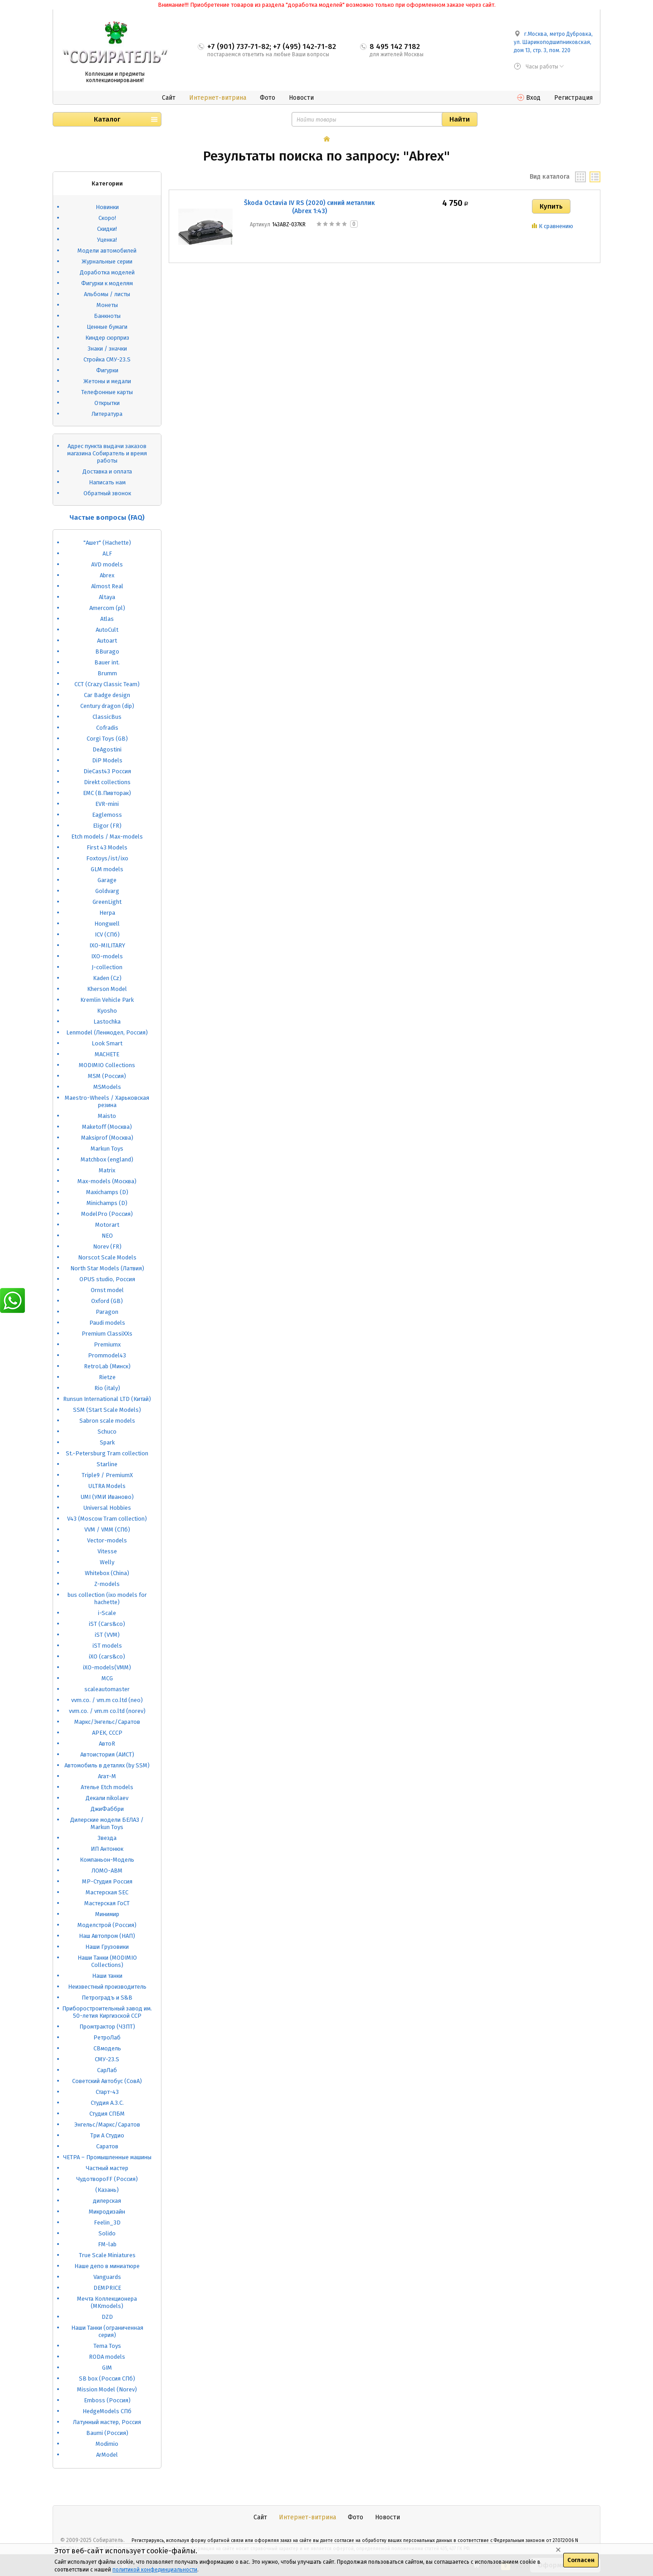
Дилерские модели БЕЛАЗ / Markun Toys (107, 1823)
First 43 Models (107, 847)
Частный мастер (107, 2168)
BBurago (107, 651)
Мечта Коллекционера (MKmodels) (107, 2302)
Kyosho (107, 1010)
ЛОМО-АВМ (107, 1870)
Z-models (107, 1584)
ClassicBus (107, 716)
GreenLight (107, 901)
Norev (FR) (107, 1246)
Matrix (107, 1170)
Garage (107, 880)
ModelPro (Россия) (107, 1213)
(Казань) (107, 2189)
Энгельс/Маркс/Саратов (107, 2124)
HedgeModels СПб (107, 2411)
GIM (107, 2367)
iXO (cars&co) (107, 1656)
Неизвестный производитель (107, 1986)
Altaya (107, 597)
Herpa (107, 912)
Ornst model (107, 1290)
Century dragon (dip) (107, 706)
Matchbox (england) (107, 1159)
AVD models (107, 564)
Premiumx (107, 1344)
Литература (107, 413)
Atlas (107, 618)
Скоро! (107, 218)
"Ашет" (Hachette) (107, 542)
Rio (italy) (107, 1388)
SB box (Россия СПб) (107, 2378)
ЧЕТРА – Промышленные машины (107, 2157)
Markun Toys (107, 1148)
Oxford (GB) (107, 1301)
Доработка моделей (107, 272)
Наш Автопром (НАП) (107, 1935)
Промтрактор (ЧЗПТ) (107, 2026)
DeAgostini (107, 749)
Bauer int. (107, 662)
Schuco (107, 1431)
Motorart (107, 1224)
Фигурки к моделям (107, 283)
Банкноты (107, 315)
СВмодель (107, 2048)
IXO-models (107, 956)
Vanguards (107, 2277)
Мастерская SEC (107, 1892)
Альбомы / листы (107, 294)
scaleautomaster (107, 1689)
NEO (107, 1235)
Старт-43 (107, 2091)
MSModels (107, 1086)
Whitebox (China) (107, 1573)
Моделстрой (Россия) (107, 1925)
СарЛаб (107, 2070)
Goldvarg (107, 891)
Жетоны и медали (107, 381)
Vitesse (107, 1551)
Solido (107, 2233)
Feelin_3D (107, 2222)
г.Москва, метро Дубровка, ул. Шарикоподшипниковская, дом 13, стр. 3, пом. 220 (553, 42)
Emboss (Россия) (107, 2400)
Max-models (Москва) (107, 1181)
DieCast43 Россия (107, 771)
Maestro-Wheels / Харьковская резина (107, 1101)
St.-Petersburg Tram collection (107, 1453)
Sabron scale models (107, 1420)
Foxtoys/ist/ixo (107, 858)
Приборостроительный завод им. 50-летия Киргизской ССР (107, 2012)
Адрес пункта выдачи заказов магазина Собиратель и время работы (107, 453)
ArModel (107, 2454)
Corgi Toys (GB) (107, 738)
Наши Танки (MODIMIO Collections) (107, 1961)
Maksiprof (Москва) (107, 1137)
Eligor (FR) (107, 825)
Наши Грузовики (107, 1946)
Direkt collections (107, 782)
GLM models (107, 869)
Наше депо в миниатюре (107, 2266)
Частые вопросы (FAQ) (107, 517)
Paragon (107, 1311)
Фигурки (107, 370)
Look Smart (107, 1043)
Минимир (107, 1914)
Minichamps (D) (107, 1203)
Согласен (581, 2559)
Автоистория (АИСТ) (107, 1754)
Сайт (168, 98)
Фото (267, 98)
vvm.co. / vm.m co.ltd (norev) (107, 1711)
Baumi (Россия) (107, 2433)
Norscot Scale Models (107, 1257)
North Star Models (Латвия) (107, 1268)
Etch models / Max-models (107, 836)
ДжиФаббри (107, 1808)
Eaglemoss (107, 814)
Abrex (107, 575)
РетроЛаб (107, 2037)
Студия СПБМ (107, 2113)
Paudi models (107, 1322)
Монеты (107, 305)
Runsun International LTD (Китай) (107, 1398)
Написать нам (107, 482)
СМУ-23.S (107, 2059)
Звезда (107, 1837)
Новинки (107, 207)
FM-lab (107, 2244)
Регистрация (573, 98)
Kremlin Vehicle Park (107, 999)
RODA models (107, 2356)
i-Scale (107, 1613)
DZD (107, 2316)
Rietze (107, 1377)
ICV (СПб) (107, 934)
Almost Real (107, 586)
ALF (107, 553)
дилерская (107, 2200)
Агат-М (107, 1776)
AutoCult (107, 629)
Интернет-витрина (217, 98)
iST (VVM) (107, 1634)
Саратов (107, 2146)
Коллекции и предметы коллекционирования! (115, 77)
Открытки (107, 403)
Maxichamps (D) (107, 1192)
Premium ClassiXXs (107, 1333)
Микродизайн (107, 2211)
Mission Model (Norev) (107, 2389)
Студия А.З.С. (107, 2102)
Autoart (107, 640)
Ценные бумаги (107, 326)
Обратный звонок (107, 493)
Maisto (107, 1115)
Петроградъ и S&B (107, 1997)
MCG (107, 1678)
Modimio (107, 2443)
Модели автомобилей (107, 250)
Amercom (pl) (107, 608)
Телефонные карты (107, 392)
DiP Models (107, 760)
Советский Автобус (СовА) (107, 2081)
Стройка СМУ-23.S (107, 359)
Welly (107, 1562)
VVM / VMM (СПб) (107, 1529)
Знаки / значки (107, 348)
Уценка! (107, 239)
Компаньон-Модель (107, 1859)
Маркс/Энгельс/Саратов (107, 1721)
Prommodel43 (107, 1355)
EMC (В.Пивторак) (107, 793)
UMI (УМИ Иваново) (107, 1496)
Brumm (107, 673)
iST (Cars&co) (107, 1623)
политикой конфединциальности (154, 2569)
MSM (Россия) (107, 1076)
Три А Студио (107, 2135)
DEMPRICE (107, 2287)
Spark (107, 1442)
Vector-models (107, 1540)
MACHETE (107, 1054)
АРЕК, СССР (107, 1732)
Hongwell (107, 923)
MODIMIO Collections (107, 1065)
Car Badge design (107, 695)
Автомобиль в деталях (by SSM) (107, 1765)
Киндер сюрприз (107, 337)
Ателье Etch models (107, 1787)
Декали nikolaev (107, 1798)
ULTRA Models (107, 1486)
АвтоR (107, 1743)
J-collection (107, 967)
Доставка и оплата (107, 471)
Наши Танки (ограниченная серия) (107, 2331)
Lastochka (107, 1021)
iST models (107, 1645)
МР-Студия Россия (107, 1881)
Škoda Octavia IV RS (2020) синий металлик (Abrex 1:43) (309, 207)
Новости (301, 98)
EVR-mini (107, 803)
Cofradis (107, 727)
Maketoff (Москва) (107, 1126)
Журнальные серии (107, 261)
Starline (107, 1464)
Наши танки (107, 1975)
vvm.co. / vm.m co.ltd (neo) (107, 1700)
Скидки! (107, 228)
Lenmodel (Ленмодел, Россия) (107, 1032)
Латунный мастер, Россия (107, 2422)
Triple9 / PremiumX (107, 1475)
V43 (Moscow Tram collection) (107, 1518)
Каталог (107, 119)
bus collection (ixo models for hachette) (107, 1598)
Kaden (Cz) (107, 978)
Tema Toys (107, 2345)
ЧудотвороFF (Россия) (107, 2179)
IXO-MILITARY (107, 945)
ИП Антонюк (107, 1848)
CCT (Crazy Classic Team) (107, 684)
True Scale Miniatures (107, 2255)
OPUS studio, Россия (107, 1279)
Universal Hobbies (107, 1507)
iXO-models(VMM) (107, 1667)
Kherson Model (107, 989)
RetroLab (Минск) (107, 1366)
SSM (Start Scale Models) (107, 1409)
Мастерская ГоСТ (107, 1903)
